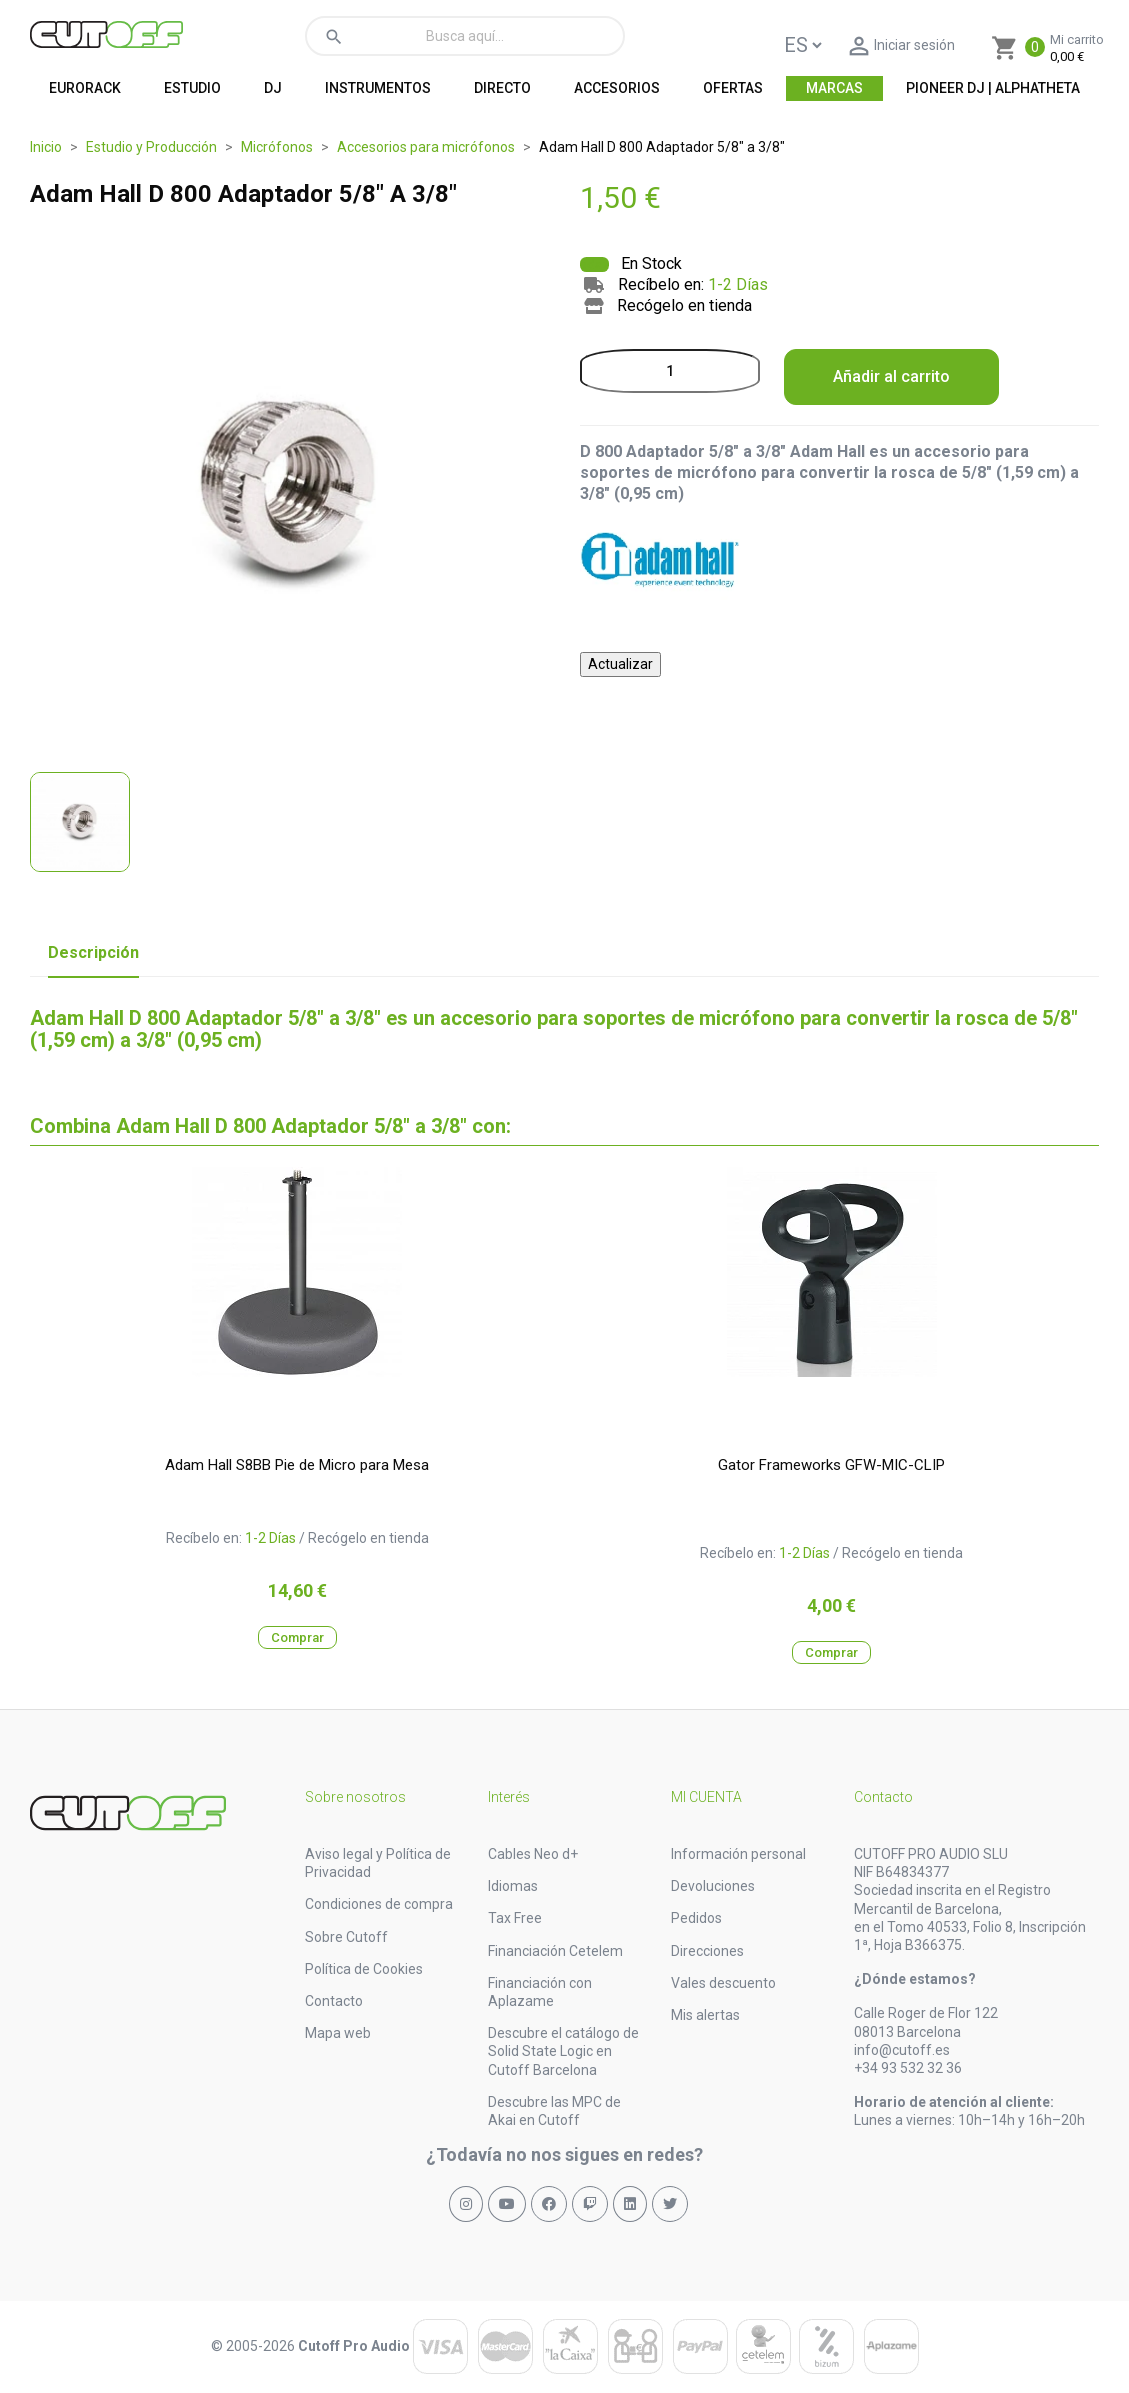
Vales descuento (723, 1983)
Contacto (334, 2001)
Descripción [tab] (93, 952)
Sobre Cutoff (346, 1937)
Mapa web (338, 2033)
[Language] (802, 45)
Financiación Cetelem (555, 1951)
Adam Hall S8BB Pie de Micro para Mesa (297, 1465)
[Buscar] (465, 36)
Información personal (738, 1854)
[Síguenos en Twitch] (590, 2204)
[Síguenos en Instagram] (466, 2204)
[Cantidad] (670, 371)
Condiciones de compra (379, 1904)
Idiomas (513, 1886)
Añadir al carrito (891, 376)
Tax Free (515, 1918)
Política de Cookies (364, 1969)
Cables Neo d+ (533, 1854)
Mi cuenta (706, 1797)
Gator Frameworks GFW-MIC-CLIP (831, 1465)
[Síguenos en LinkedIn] (630, 2204)
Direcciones (707, 1951)
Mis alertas (705, 2015)
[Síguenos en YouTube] (507, 2204)
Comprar (297, 1637)
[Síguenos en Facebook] (549, 2204)
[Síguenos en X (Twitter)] (670, 2204)
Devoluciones (713, 1886)
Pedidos (696, 1918)
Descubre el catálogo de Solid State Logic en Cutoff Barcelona (563, 2051)
